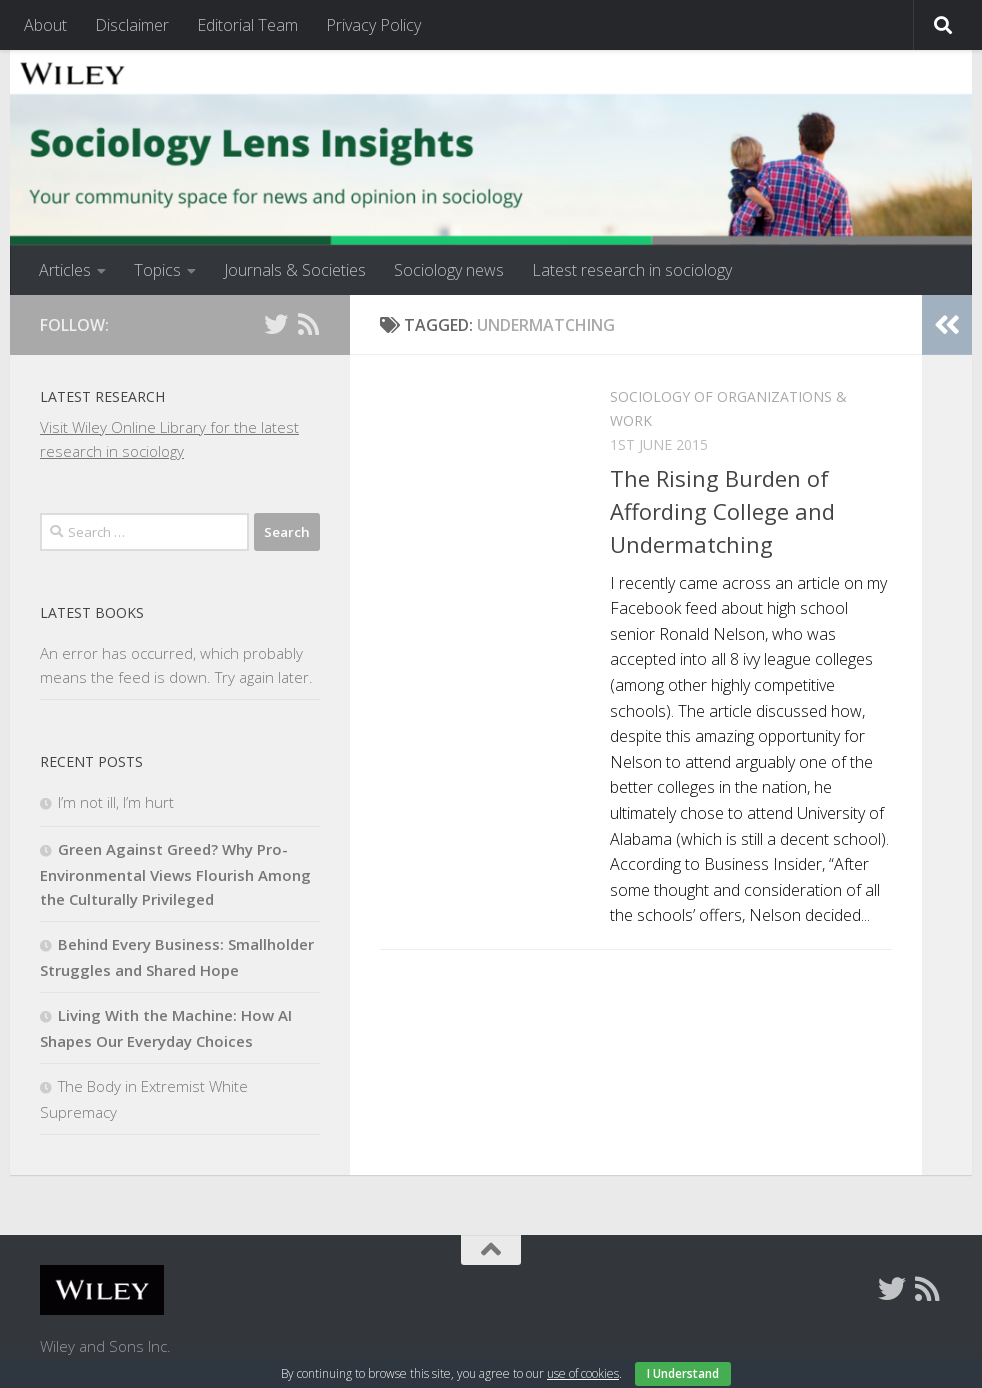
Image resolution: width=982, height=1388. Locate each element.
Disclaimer (132, 25)
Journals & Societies (295, 270)
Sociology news (449, 270)
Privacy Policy (373, 25)
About (45, 25)
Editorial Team (247, 25)
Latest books (92, 612)
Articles (65, 270)
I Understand (683, 1373)
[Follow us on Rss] (308, 324)
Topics (157, 270)
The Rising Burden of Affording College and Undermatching (722, 511)
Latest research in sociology (632, 270)
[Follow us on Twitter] (276, 324)
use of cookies (583, 1373)
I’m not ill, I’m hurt (116, 802)
